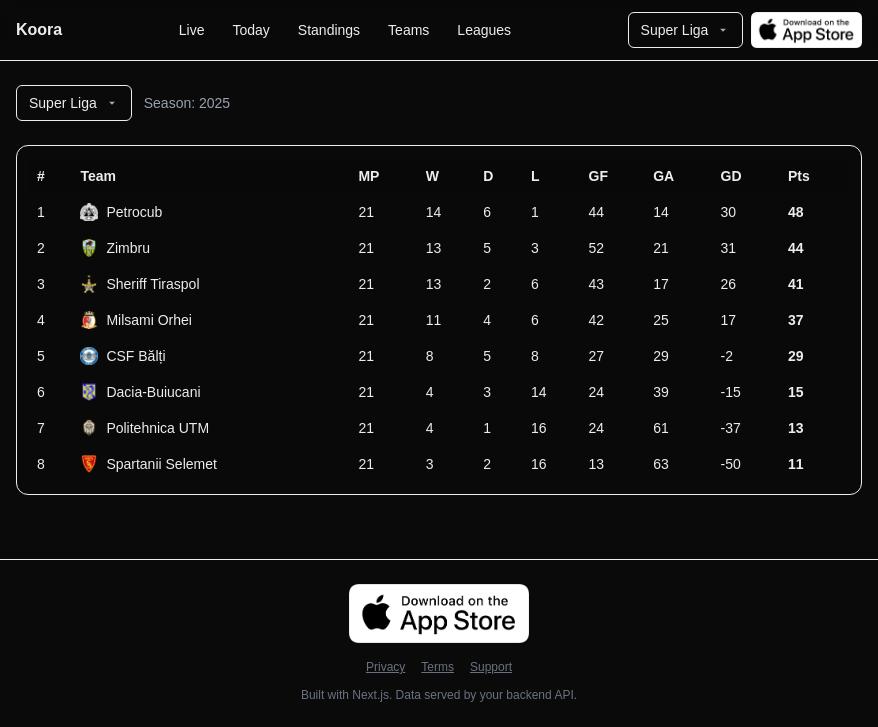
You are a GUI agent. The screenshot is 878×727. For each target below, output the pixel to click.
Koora (39, 29)
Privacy (385, 667)
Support (491, 667)
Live (192, 30)
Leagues (484, 30)
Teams (408, 30)
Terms (437, 667)
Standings (329, 30)
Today (250, 30)
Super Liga (686, 30)
